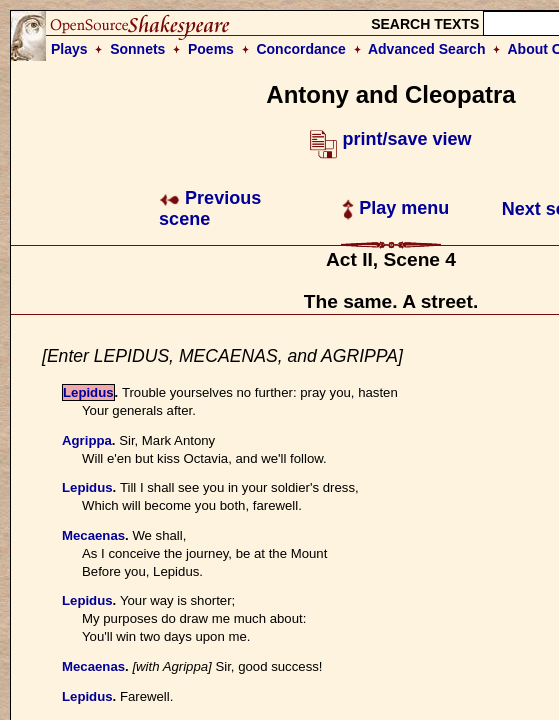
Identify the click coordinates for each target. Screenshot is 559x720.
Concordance (300, 49)
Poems (211, 49)
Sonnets (137, 49)
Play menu (395, 208)
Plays (69, 49)
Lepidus (88, 392)
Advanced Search (427, 49)
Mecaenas (93, 535)
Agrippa (87, 440)
